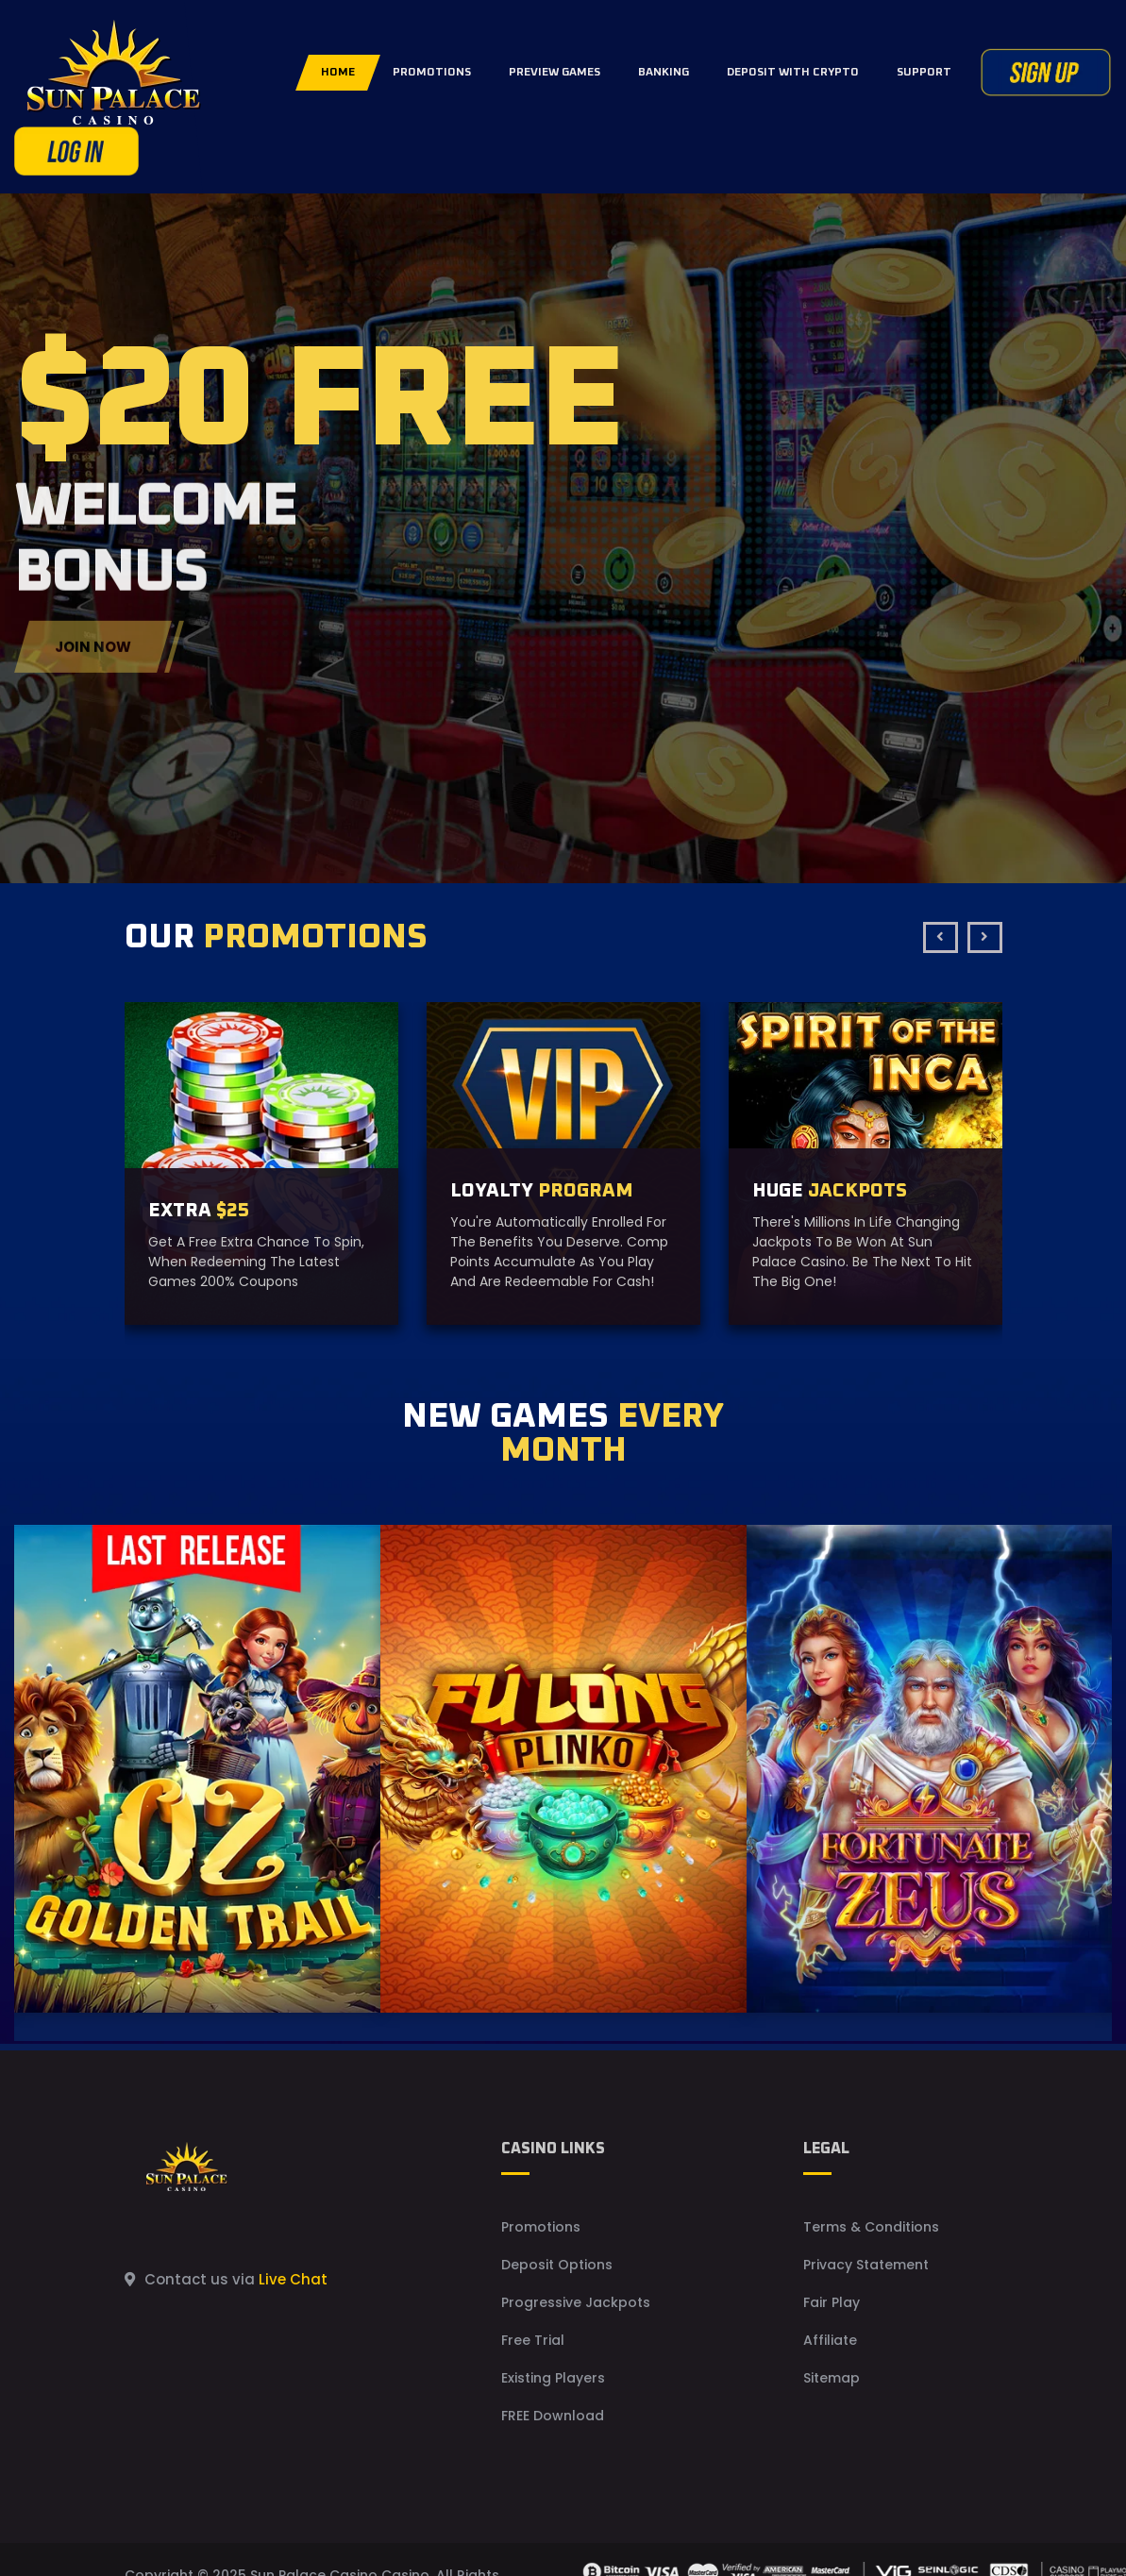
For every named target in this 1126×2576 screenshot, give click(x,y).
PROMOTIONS (432, 72)
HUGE (829, 1190)
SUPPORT (924, 72)
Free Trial (532, 2340)
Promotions (540, 2226)
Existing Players (553, 2377)
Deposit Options (557, 2264)
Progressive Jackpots (575, 2302)
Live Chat (293, 2279)
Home (338, 72)
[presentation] (940, 937)
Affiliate (830, 2340)
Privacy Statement (866, 2264)
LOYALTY (541, 1190)
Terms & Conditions (871, 2226)
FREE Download (552, 2415)
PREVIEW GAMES (554, 72)
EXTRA (198, 1210)
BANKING (663, 72)
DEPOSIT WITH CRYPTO (793, 72)
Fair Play (831, 2302)
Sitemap (831, 2377)
